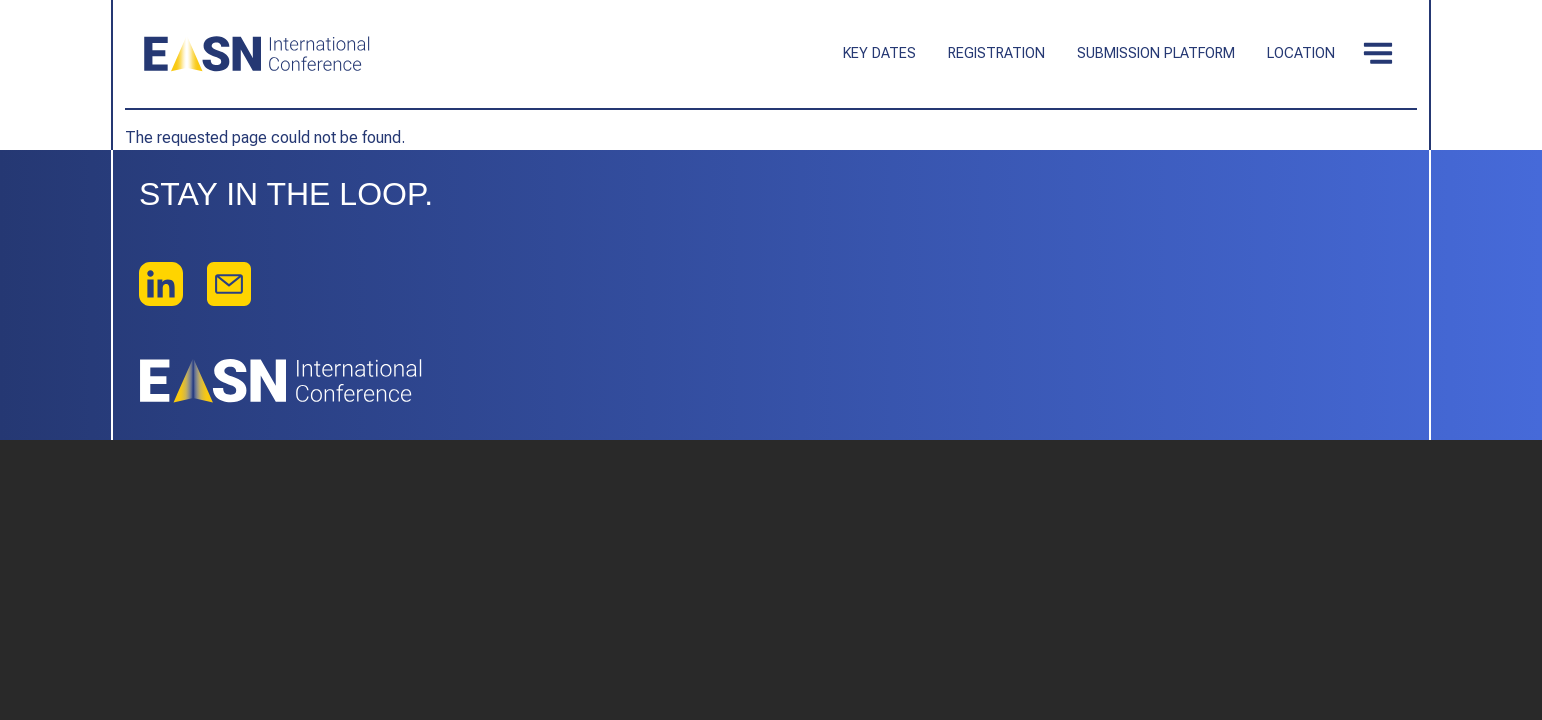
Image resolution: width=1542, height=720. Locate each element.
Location (1301, 53)
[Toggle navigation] (1378, 54)
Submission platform (1156, 53)
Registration (996, 53)
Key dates (879, 53)
